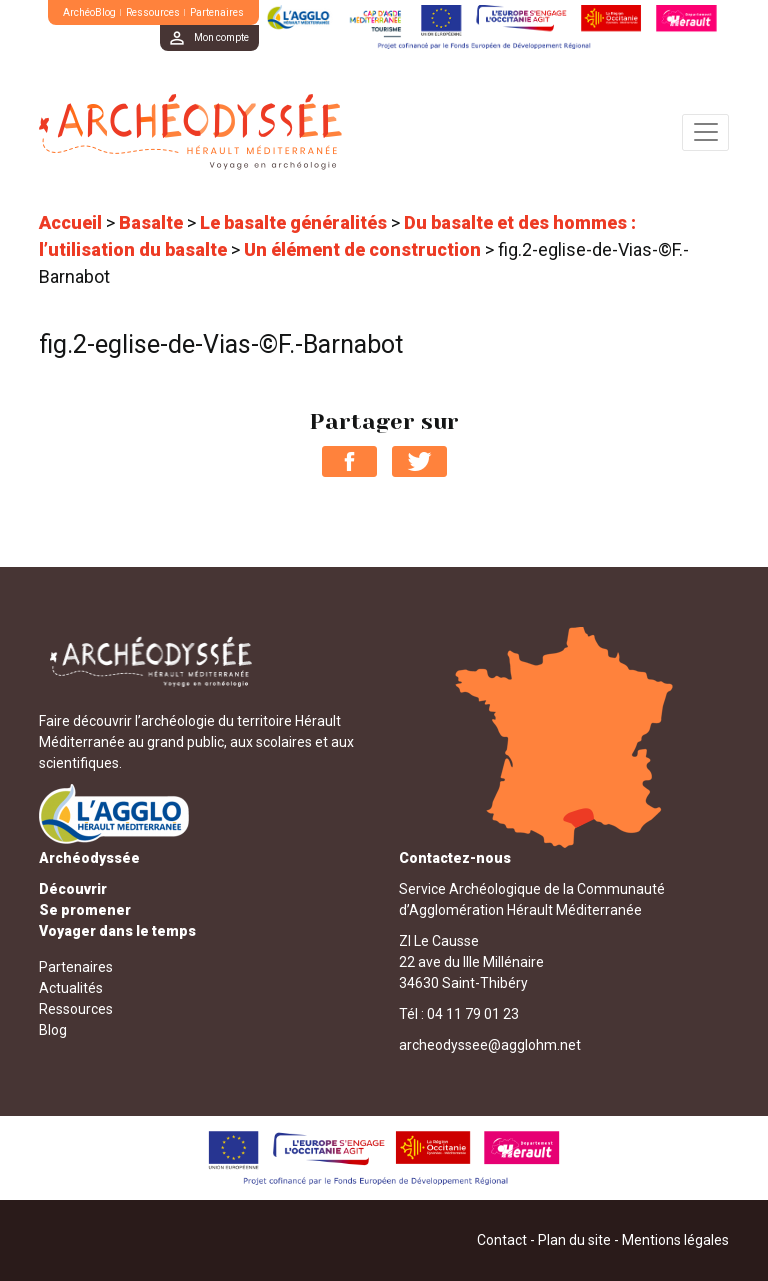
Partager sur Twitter (419, 461)
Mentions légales (675, 1240)
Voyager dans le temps (117, 931)
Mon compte (221, 37)
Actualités (71, 988)
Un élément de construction (362, 249)
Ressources (153, 12)
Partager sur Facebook (349, 461)
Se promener (85, 910)
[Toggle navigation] (705, 132)
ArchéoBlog (89, 12)
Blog (53, 1030)
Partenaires (217, 12)
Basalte (151, 222)
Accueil (70, 222)
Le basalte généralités (293, 222)
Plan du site (574, 1240)
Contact (502, 1240)
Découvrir (73, 889)
